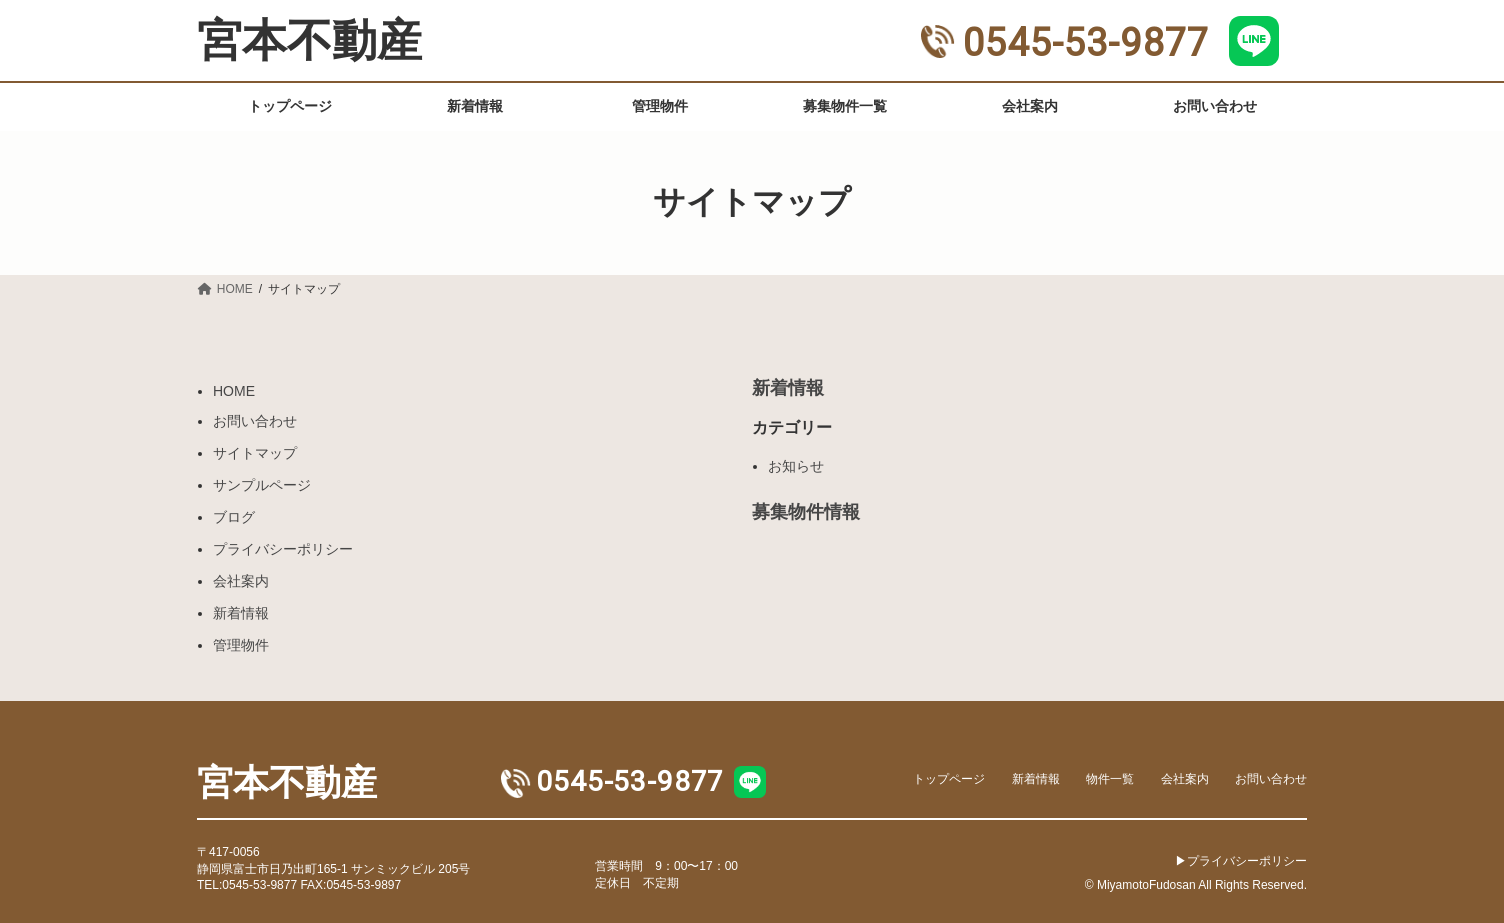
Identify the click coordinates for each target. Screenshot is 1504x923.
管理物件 (241, 645)
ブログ (234, 517)
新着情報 (241, 613)
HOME (234, 391)
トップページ (949, 778)
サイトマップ (255, 453)
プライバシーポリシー (283, 549)
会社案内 (241, 581)
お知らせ (796, 466)
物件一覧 (1110, 778)
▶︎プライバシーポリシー (1241, 860)
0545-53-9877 (1065, 43)
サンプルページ (262, 485)
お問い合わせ (255, 421)
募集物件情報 (806, 512)
